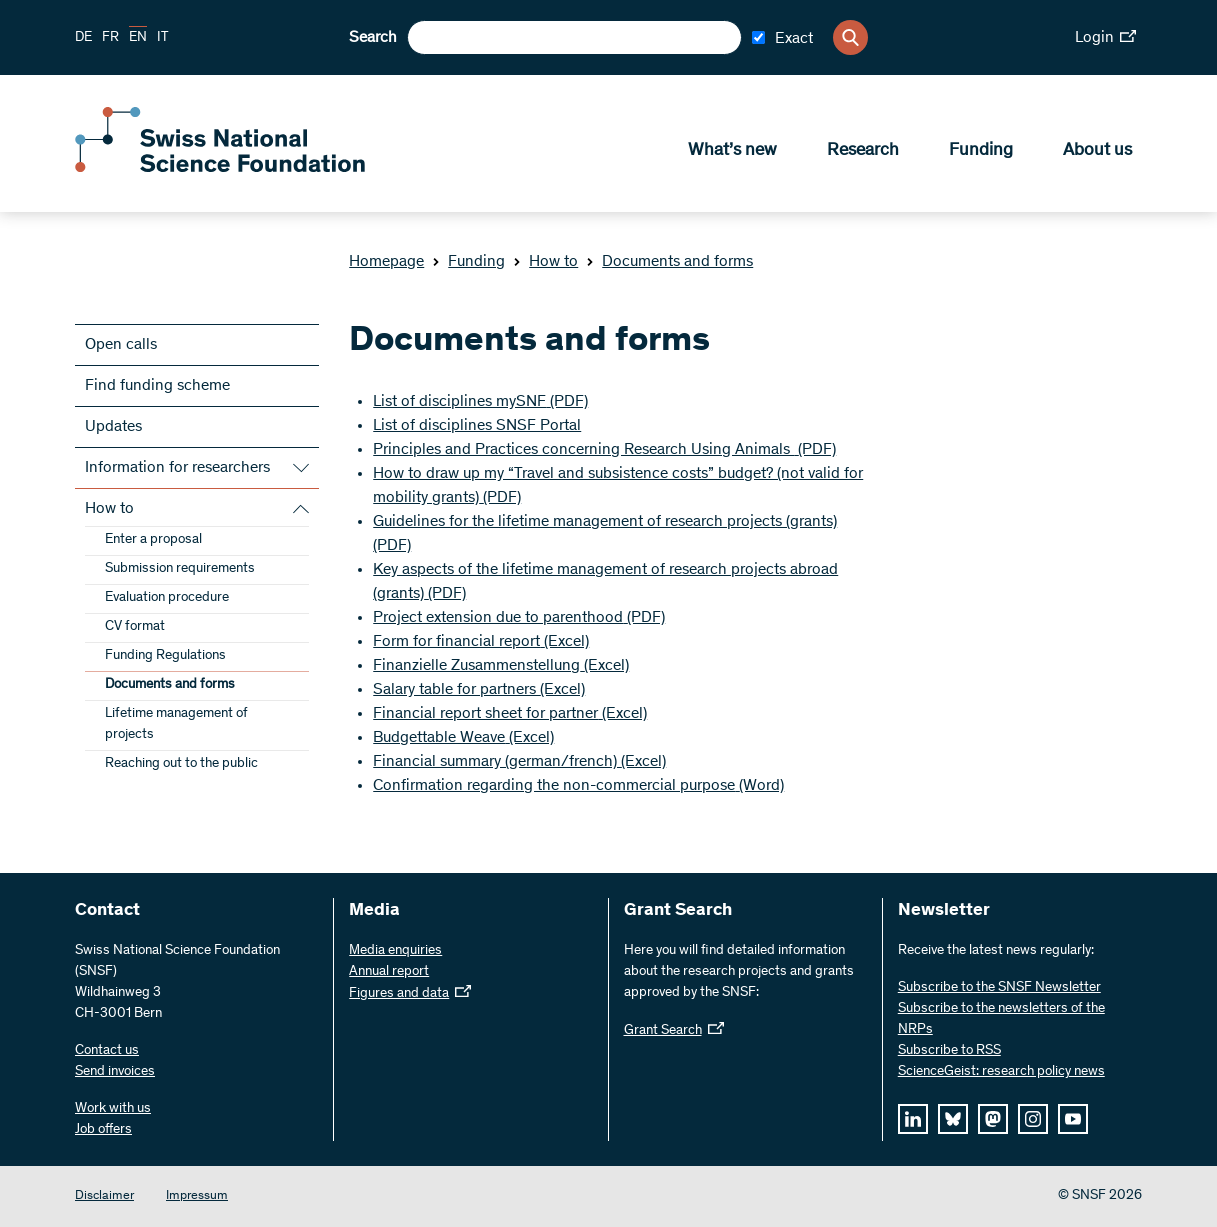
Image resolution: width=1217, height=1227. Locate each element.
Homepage (386, 262)
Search (373, 38)
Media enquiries (395, 951)
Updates (113, 427)
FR (110, 38)
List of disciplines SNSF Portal (477, 426)
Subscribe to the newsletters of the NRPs (1001, 1019)
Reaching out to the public (181, 764)
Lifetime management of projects (176, 724)
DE (83, 38)
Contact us (107, 1051)
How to (545, 262)
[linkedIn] (913, 1119)
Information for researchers (177, 468)
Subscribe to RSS (949, 1051)
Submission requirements (180, 569)
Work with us (113, 1109)
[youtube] (1073, 1119)
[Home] (220, 168)
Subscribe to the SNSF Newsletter (999, 988)
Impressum (197, 1196)
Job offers (103, 1130)
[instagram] (1033, 1119)
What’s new (732, 151)
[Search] (850, 37)
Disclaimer (104, 1196)
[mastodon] (993, 1119)
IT (163, 38)
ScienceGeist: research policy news (1001, 1072)
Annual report (389, 972)
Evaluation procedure (167, 598)
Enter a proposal (153, 540)
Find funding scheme (157, 386)
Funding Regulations (165, 656)
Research (863, 151)
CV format (135, 627)
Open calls (121, 345)
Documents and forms (669, 262)
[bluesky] (953, 1119)
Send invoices (115, 1072)
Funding (981, 151)
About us (1097, 151)
